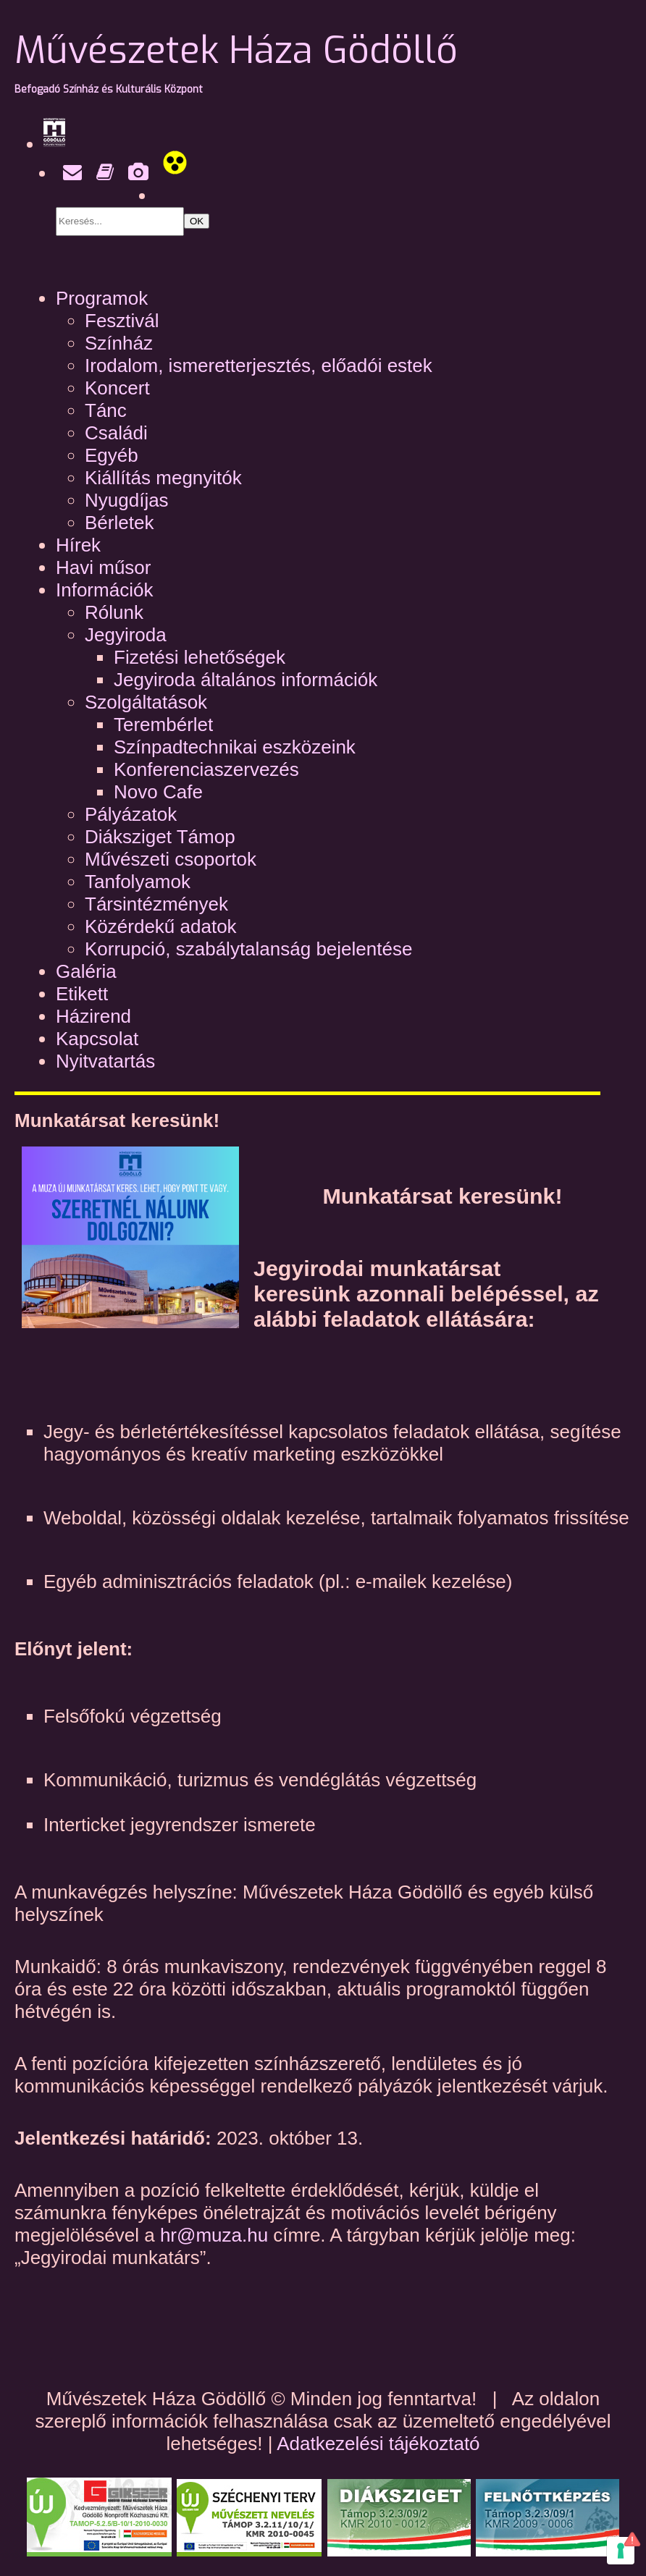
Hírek (78, 545)
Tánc (106, 410)
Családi (116, 433)
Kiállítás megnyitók (163, 478)
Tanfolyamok (137, 881)
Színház (119, 343)
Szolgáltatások (146, 702)
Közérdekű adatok (161, 926)
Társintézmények (156, 904)
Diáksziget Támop (160, 837)
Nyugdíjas (127, 500)
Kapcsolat (97, 1039)
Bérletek (119, 522)
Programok (102, 298)
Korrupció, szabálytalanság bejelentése (248, 949)
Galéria (86, 971)
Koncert (117, 388)
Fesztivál (122, 320)
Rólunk (114, 612)
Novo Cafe (158, 792)
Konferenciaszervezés (206, 769)
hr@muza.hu (216, 2235)
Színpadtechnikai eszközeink (235, 747)
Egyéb (111, 455)
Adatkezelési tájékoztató (378, 2443)
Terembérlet (163, 724)
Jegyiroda (126, 635)
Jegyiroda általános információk (245, 680)
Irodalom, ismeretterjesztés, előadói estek (258, 365)
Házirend (93, 1016)
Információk (104, 590)
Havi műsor (103, 567)
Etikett (82, 994)
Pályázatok (131, 814)
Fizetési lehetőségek (199, 657)
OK (197, 221)
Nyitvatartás (105, 1061)
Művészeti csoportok (170, 859)
